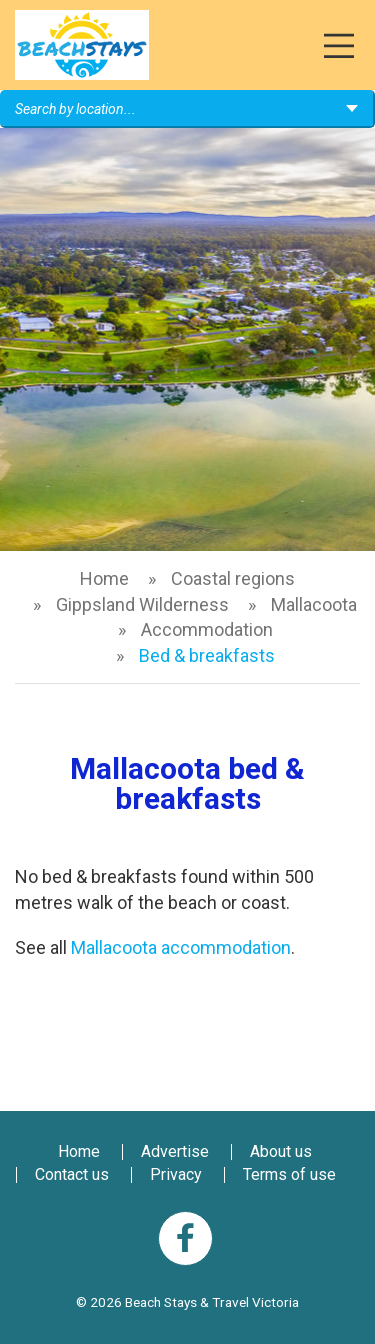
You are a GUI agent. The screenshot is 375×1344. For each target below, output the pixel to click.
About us (281, 1151)
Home (104, 578)
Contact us (72, 1174)
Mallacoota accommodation (181, 947)
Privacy (176, 1174)
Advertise (175, 1151)
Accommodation (207, 629)
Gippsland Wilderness (142, 604)
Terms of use (289, 1174)
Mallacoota (314, 604)
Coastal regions (233, 578)
